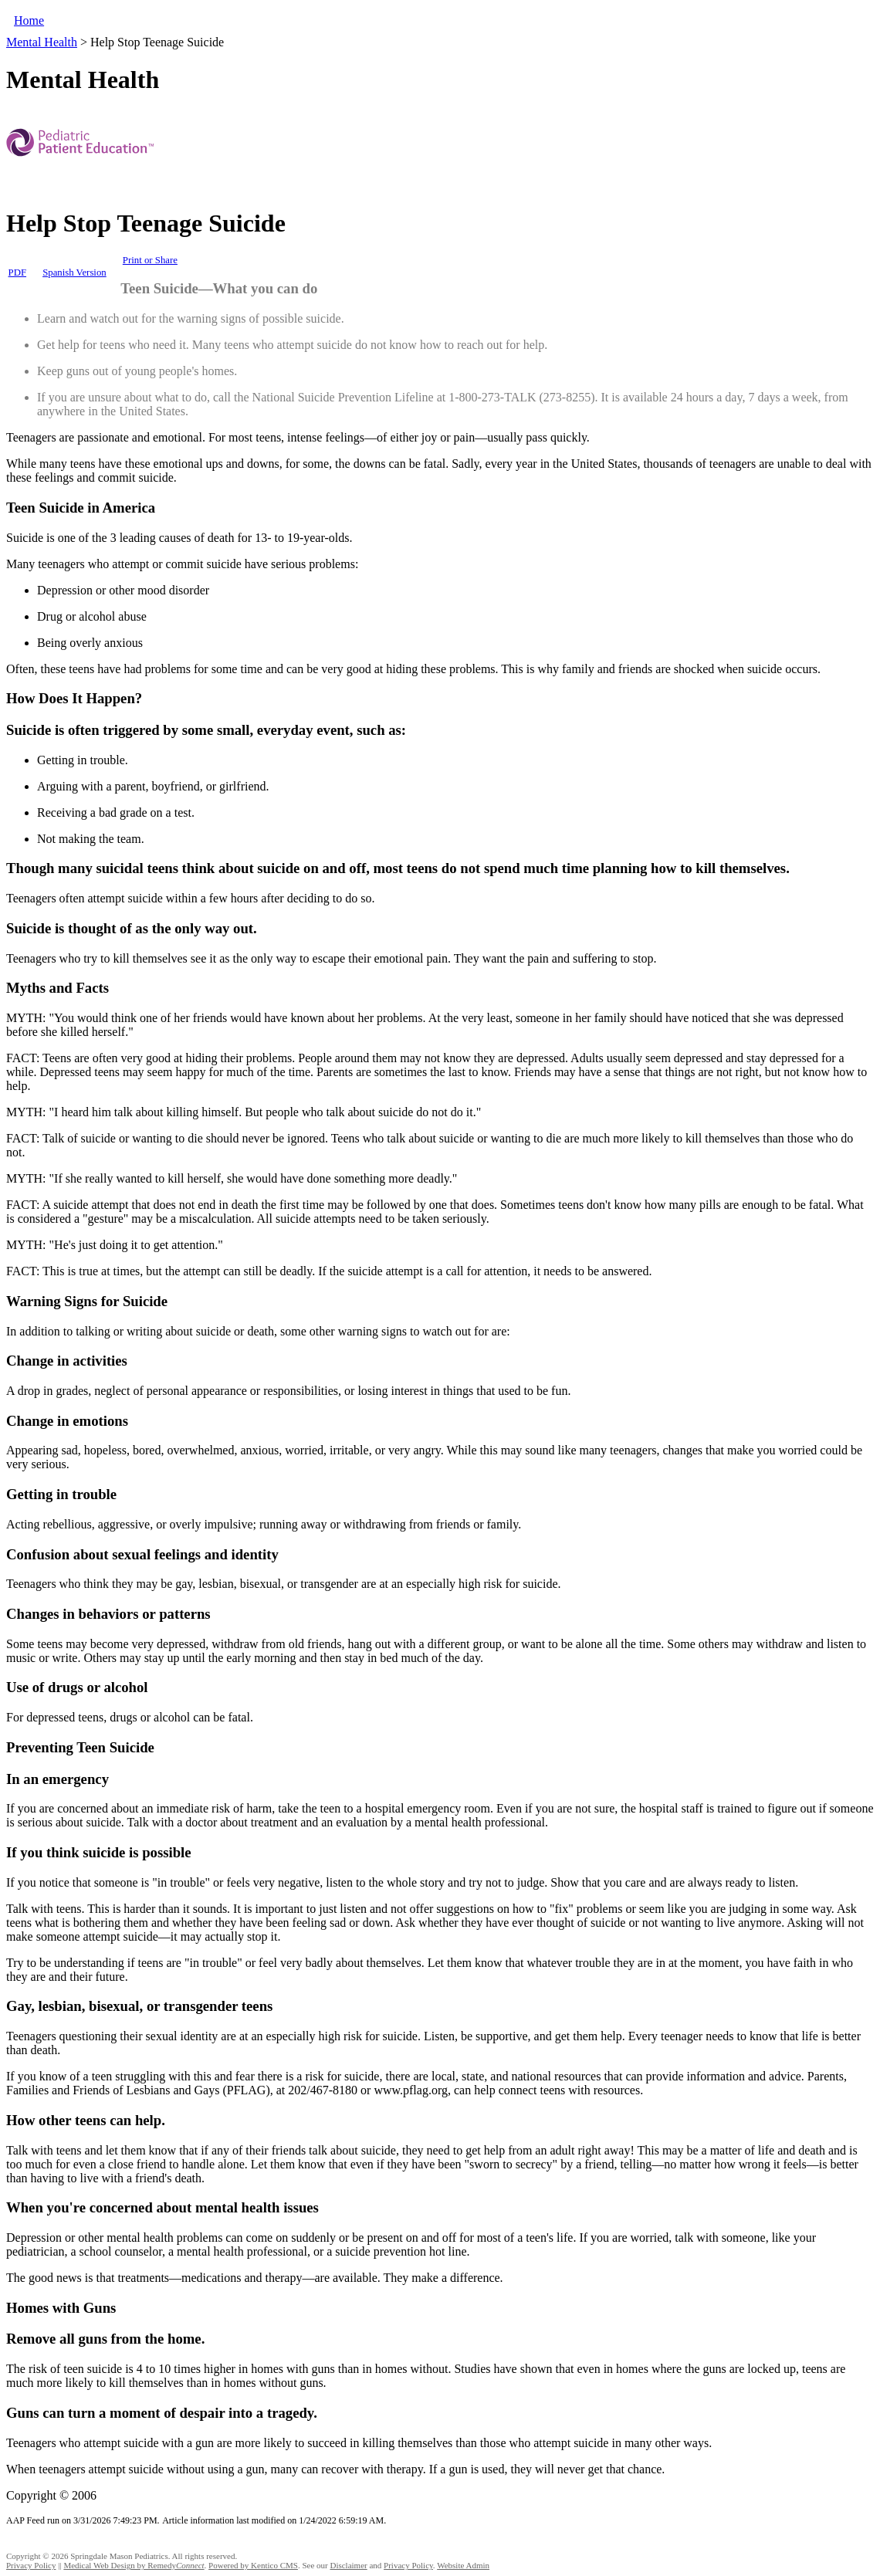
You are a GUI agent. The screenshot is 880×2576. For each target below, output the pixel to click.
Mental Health (41, 42)
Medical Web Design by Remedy (133, 2565)
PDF (17, 272)
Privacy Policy (31, 2565)
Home (29, 20)
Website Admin (463, 2565)
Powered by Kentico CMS (253, 2565)
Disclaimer (348, 2565)
